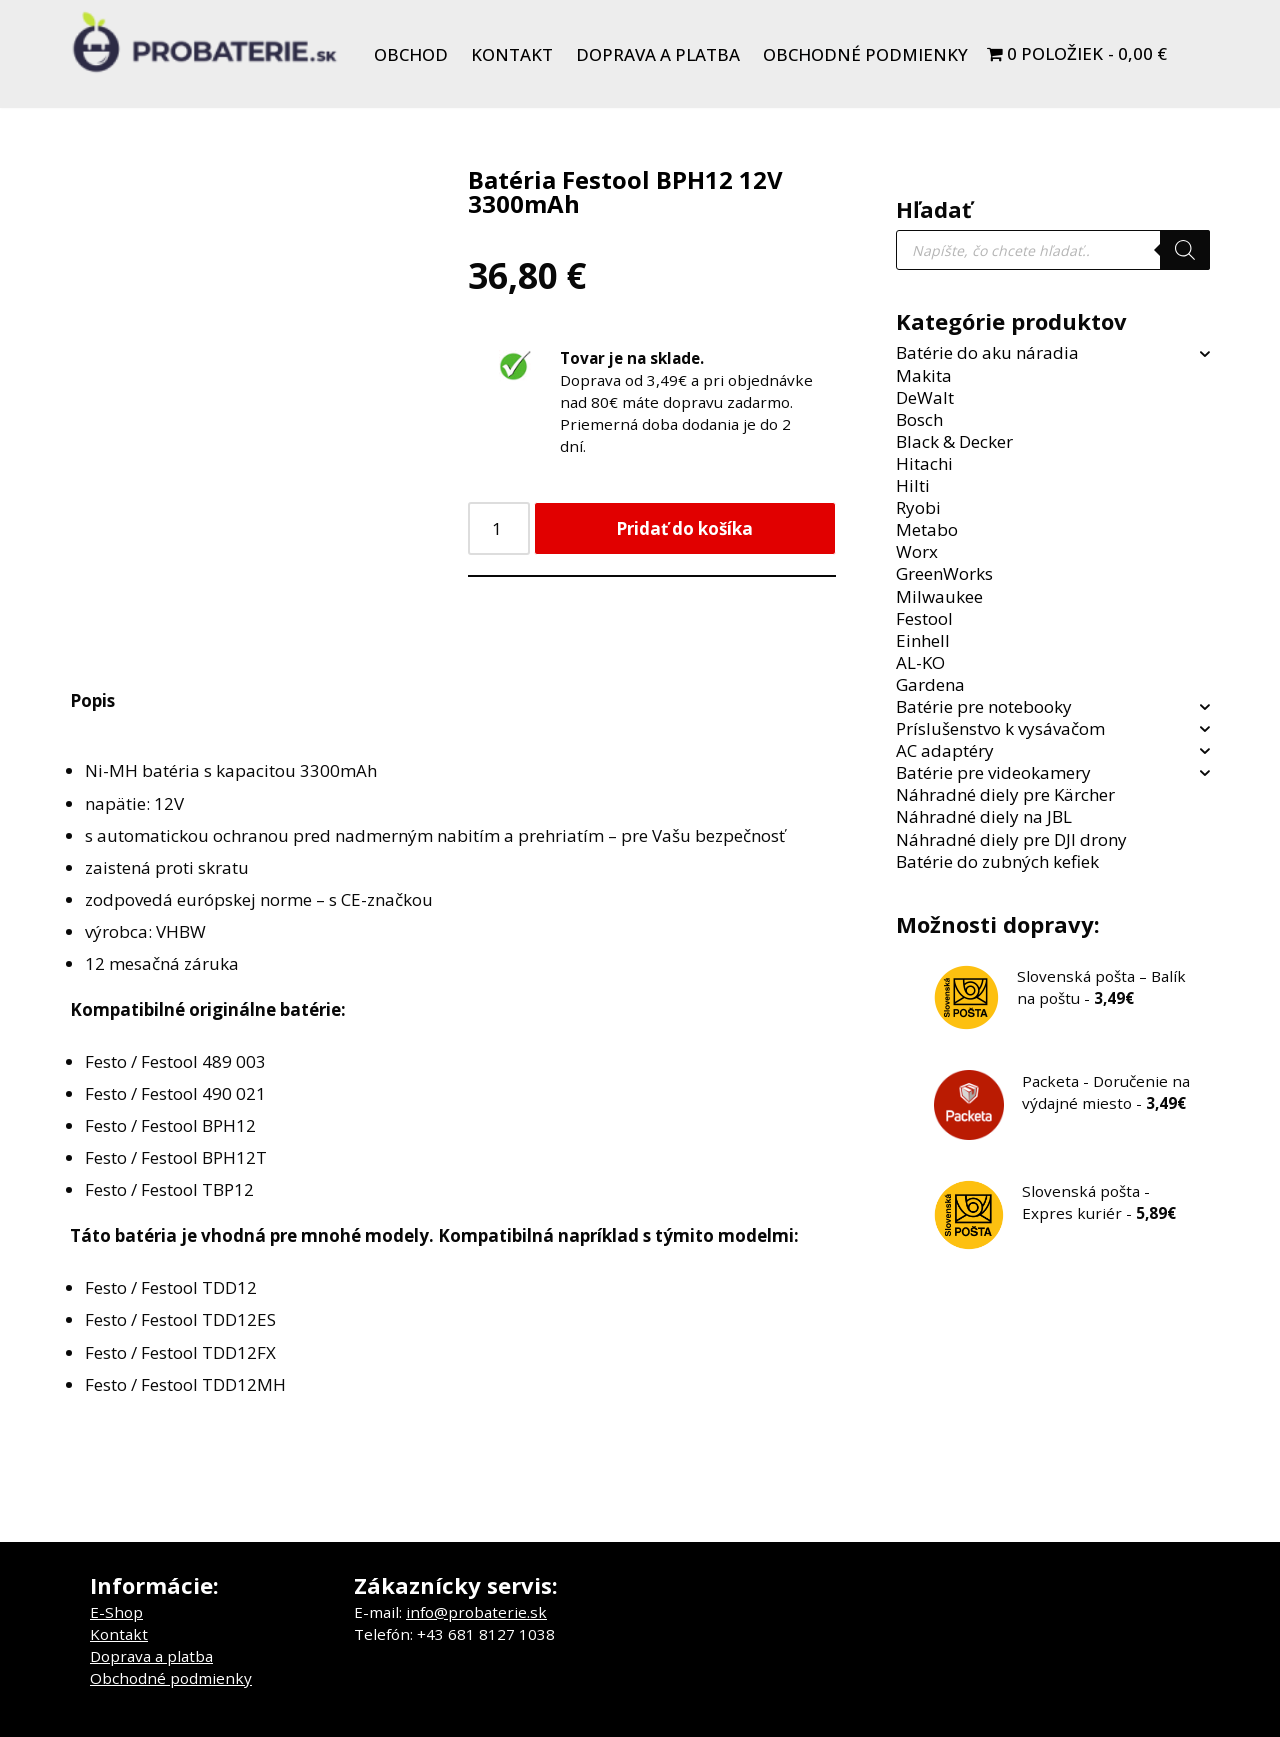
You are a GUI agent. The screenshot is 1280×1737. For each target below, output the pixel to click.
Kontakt (512, 54)
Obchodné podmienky (865, 54)
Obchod (411, 54)
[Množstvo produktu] (499, 528)
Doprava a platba (658, 54)
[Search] (1185, 250)
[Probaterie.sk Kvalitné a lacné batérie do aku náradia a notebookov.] (205, 42)
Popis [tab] (92, 700)
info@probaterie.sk (476, 1612)
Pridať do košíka (684, 528)
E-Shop (116, 1612)
